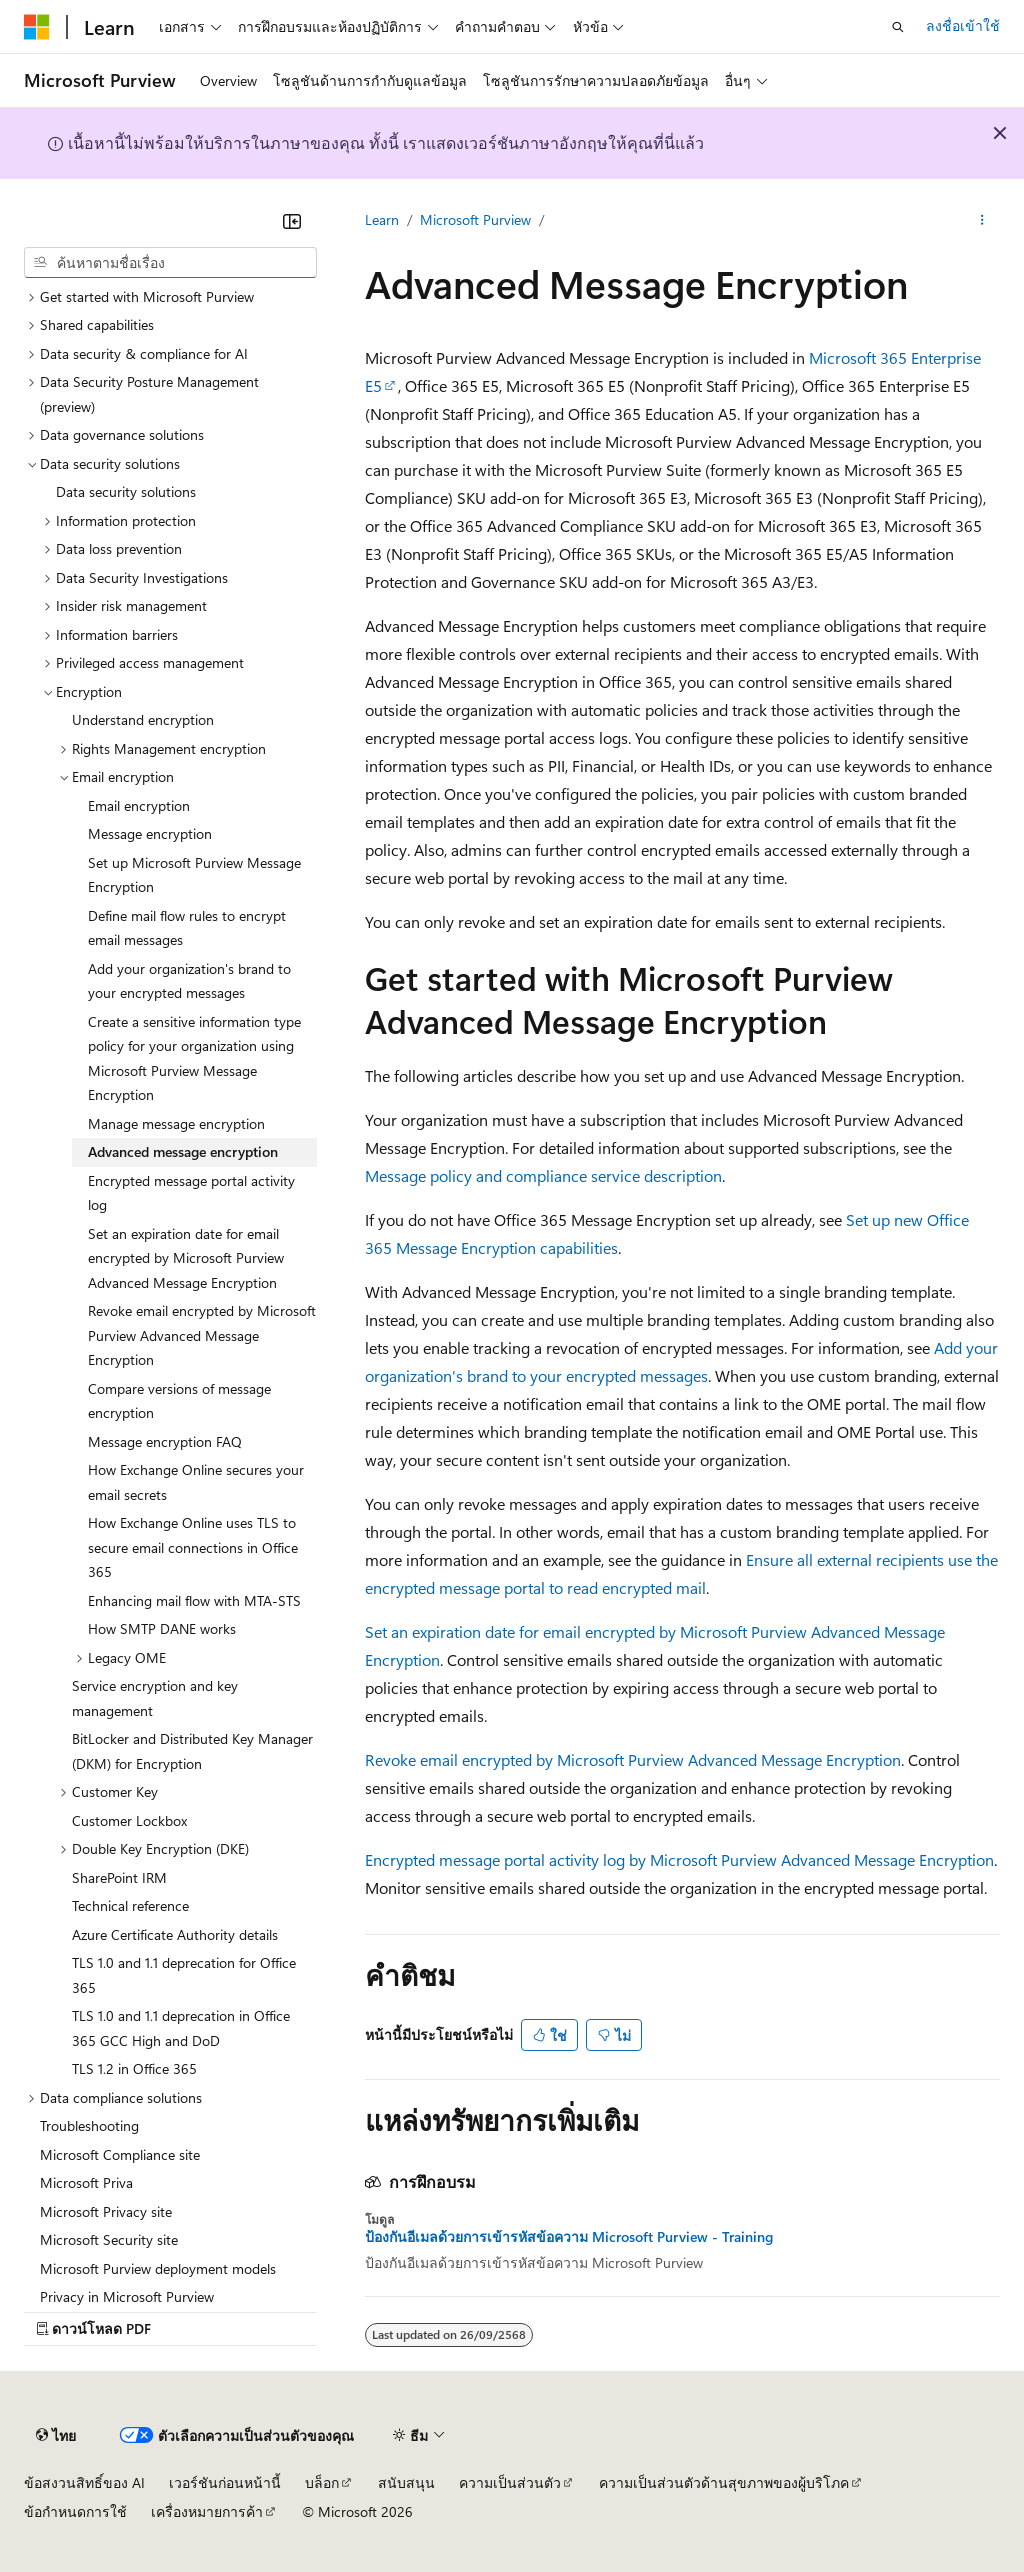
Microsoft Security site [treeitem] (109, 2239)
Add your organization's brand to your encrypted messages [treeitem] (189, 981)
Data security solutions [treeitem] (126, 491)
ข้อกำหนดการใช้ (75, 2511)
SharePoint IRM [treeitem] (119, 1877)
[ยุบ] (292, 221)
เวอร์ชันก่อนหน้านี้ (225, 2482)
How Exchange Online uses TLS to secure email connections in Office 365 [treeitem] (193, 1547)
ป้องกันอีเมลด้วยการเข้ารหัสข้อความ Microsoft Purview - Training (569, 2237)
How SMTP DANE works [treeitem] (162, 1628)
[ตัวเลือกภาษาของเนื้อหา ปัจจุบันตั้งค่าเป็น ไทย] (56, 2436)
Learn (382, 219)
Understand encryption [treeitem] (143, 719)
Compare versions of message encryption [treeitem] (179, 1401)
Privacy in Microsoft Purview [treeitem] (127, 2296)
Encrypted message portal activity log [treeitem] (191, 1193)
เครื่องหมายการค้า (207, 2511)
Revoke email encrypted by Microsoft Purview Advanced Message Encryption (633, 1759)
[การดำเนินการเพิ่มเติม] (982, 221)
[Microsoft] (37, 27)
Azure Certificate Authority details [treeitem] (175, 1934)
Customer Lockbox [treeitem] (129, 1820)
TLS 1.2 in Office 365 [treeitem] (134, 2068)
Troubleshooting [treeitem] (89, 2125)
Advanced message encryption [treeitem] (183, 1151)
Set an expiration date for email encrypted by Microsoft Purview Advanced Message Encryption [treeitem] (186, 1258)
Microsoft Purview (475, 219)
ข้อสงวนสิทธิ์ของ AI (84, 2482)
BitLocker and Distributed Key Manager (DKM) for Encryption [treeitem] (192, 1751)
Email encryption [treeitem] (139, 805)
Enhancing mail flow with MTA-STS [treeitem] (194, 1600)
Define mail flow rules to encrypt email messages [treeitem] (187, 928)
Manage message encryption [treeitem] (176, 1123)
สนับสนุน (406, 2482)
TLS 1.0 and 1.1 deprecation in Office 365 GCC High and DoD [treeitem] (181, 2028)
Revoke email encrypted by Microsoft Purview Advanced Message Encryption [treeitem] (202, 1335)
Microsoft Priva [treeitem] (86, 2182)
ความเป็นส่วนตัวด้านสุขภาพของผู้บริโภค (724, 2482)
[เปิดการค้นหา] (898, 27)
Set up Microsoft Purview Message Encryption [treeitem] (194, 875)
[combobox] (170, 263)
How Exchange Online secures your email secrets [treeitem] (196, 1482)
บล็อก (322, 2482)
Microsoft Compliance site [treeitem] (120, 2154)
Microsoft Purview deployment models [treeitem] (158, 2268)
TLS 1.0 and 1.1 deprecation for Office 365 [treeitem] (184, 1975)
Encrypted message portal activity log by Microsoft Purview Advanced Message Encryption (679, 1859)
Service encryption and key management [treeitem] (155, 1698)
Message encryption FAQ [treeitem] (165, 1441)
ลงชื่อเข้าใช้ (963, 25)
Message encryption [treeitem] (150, 833)
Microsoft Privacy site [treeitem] (106, 2211)
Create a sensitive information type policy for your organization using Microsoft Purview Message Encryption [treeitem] (194, 1058)
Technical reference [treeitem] (130, 1905)
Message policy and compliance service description (543, 1175)
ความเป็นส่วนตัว (510, 2482)
